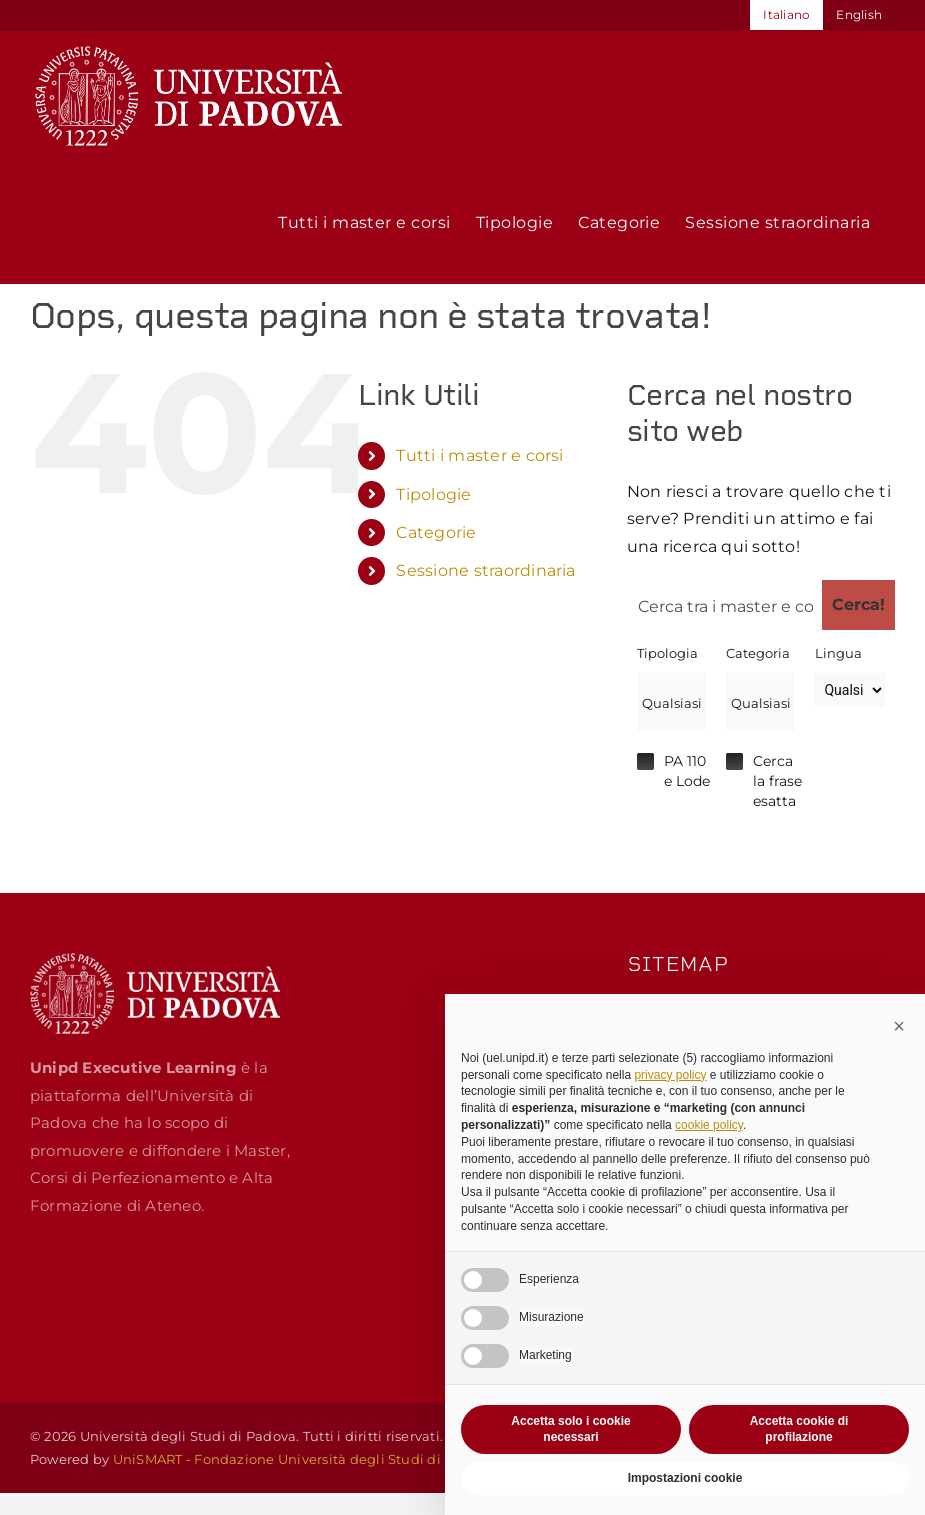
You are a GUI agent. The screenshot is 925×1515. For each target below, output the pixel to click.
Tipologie (433, 494)
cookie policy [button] (709, 1125)
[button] (899, 1026)
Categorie (436, 532)
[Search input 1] (725, 605)
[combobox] (671, 702)
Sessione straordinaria (485, 570)
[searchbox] (671, 703)
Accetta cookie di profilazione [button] (799, 1429)
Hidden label (645, 761)
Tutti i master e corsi (479, 455)
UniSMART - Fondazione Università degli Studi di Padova (304, 1459)
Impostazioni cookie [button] (685, 1478)
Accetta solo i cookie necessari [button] (570, 1429)
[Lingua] (849, 690)
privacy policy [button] (670, 1075)
